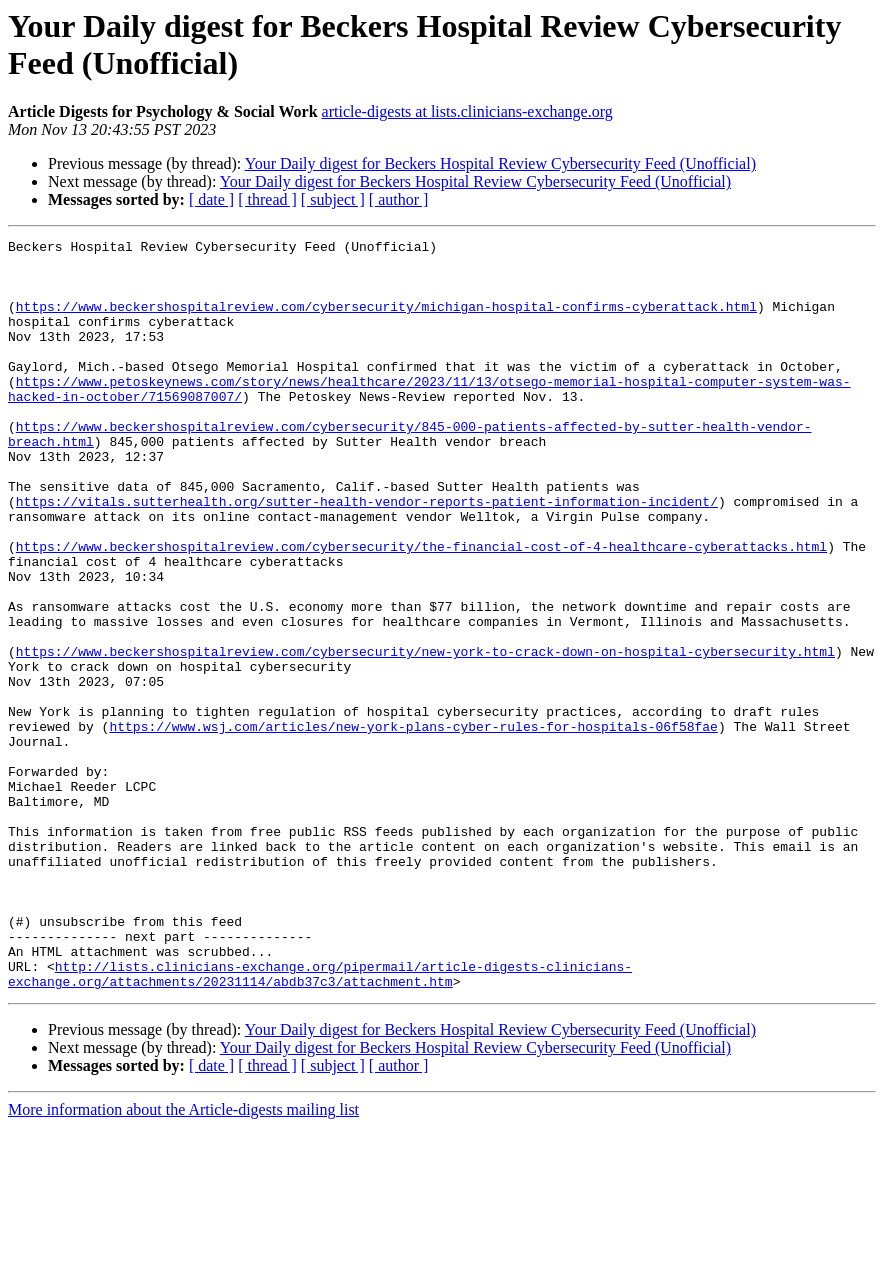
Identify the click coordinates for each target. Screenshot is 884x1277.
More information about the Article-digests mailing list (183, 1259)
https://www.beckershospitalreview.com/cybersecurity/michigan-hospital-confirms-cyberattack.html (386, 321)
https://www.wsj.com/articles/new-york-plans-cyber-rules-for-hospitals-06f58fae (413, 825)
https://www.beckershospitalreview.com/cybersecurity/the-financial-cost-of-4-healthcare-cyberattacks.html (421, 609)
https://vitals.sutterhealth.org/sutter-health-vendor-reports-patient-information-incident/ (367, 555)
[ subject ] (333, 199)
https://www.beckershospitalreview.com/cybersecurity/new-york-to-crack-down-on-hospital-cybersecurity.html (425, 735)
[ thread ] (267, 199)
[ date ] (211, 199)
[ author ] (399, 199)
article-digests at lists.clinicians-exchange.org (467, 111)
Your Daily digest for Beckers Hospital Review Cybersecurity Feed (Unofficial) (500, 163)
